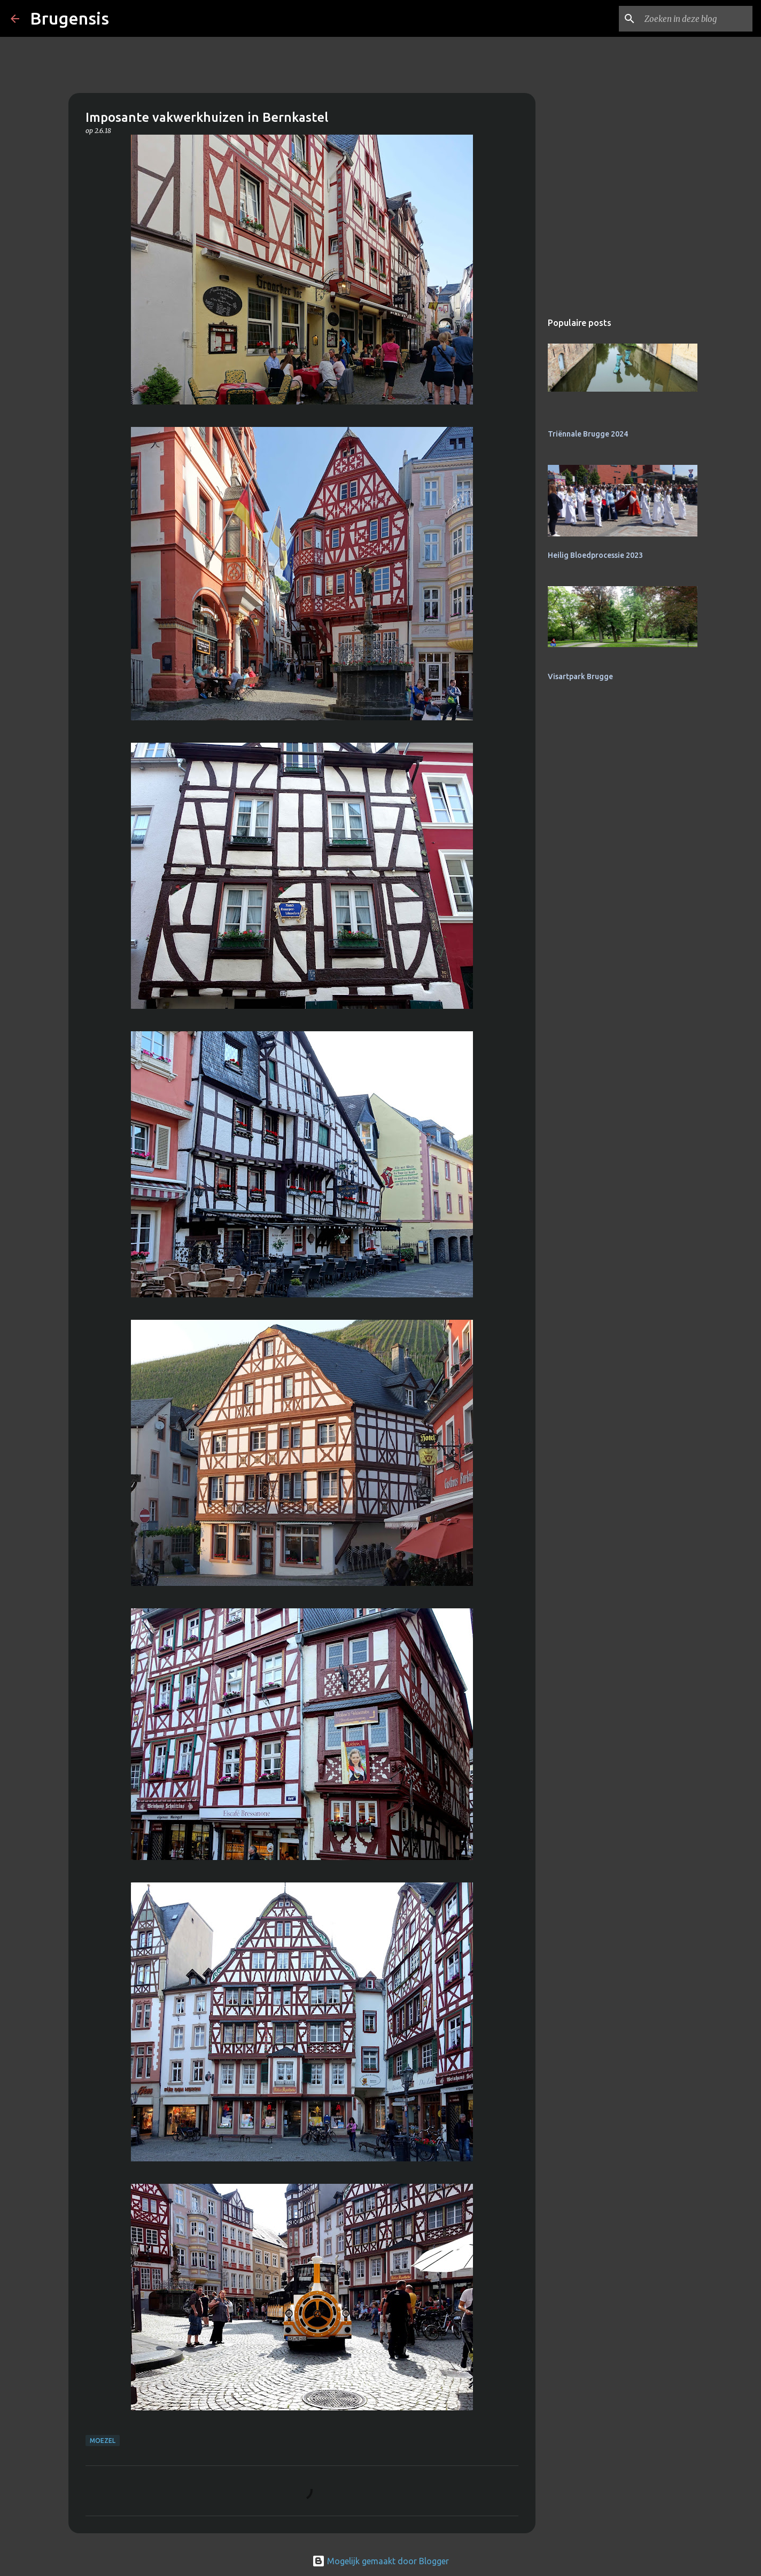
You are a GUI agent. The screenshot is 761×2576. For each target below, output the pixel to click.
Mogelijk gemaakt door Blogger (380, 2561)
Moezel (102, 2440)
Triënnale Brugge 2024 (588, 434)
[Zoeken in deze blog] (696, 19)
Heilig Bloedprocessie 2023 (595, 555)
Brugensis (69, 18)
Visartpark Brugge (580, 676)
